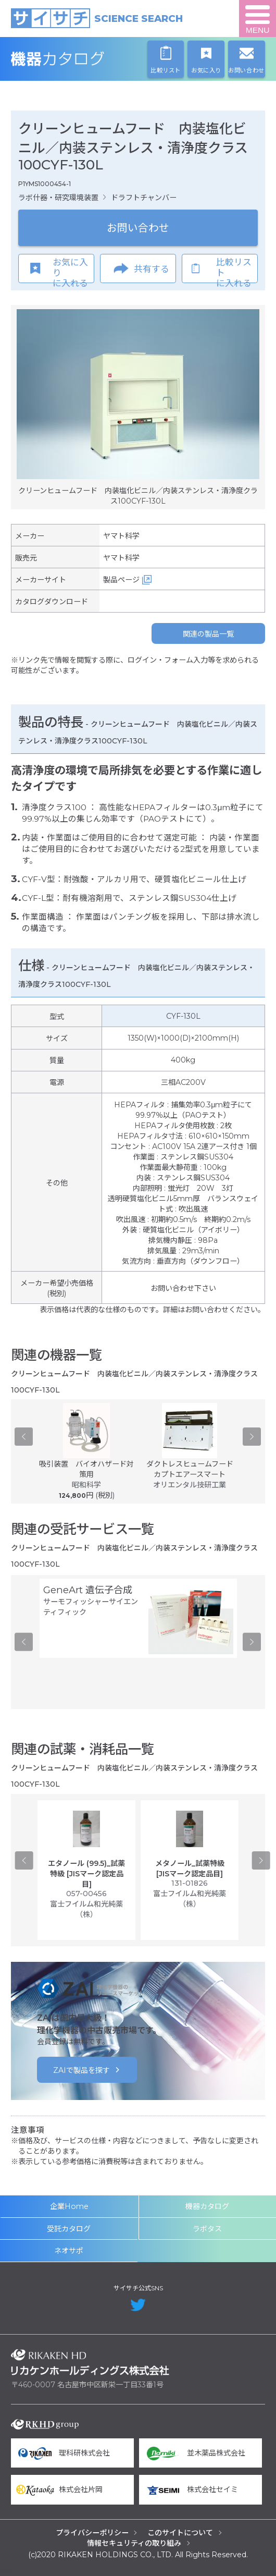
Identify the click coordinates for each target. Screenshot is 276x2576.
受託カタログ (69, 2228)
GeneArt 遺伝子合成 (87, 1590)
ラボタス (207, 2228)
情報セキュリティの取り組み (134, 2543)
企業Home (69, 2206)
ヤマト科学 (121, 536)
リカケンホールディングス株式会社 (90, 2362)
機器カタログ (90, 59)
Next (252, 1437)
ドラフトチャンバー (144, 197)
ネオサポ (68, 2250)
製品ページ (121, 579)
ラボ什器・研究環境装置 (58, 197)
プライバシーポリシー (92, 2532)
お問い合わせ (138, 228)
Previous (24, 1437)
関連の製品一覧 (208, 634)
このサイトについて (180, 2532)
